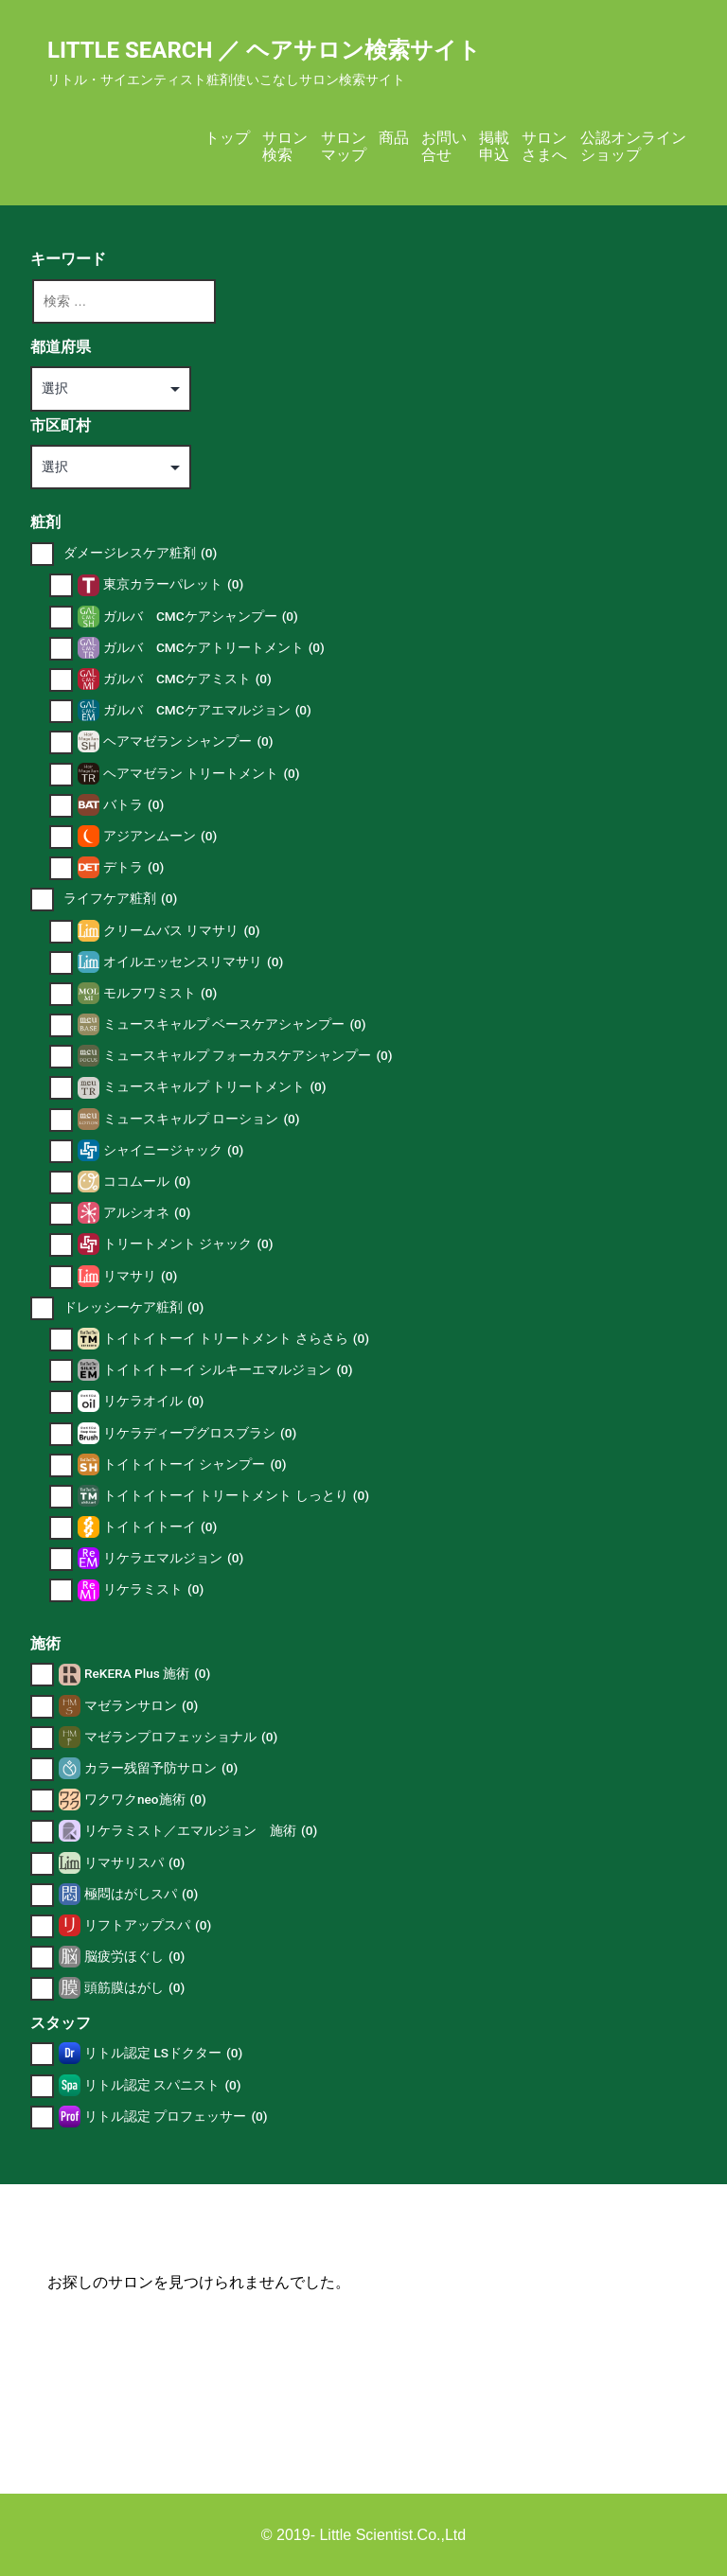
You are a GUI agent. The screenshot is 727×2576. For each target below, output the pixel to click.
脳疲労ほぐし (134, 1956)
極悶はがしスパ (141, 1894)
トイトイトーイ (160, 1527)
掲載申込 (494, 146)
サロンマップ (343, 146)
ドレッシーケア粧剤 (133, 1307)
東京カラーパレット (173, 584)
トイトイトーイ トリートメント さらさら (236, 1339)
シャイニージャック (173, 1150)
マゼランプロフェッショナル (180, 1737)
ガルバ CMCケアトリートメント (214, 648)
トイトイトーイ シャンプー (195, 1464)
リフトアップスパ (147, 1925)
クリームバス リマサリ (181, 931)
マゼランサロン (141, 1706)
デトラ (133, 867)
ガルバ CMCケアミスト (187, 679)
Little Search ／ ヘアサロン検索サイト (264, 50)
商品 (394, 138)
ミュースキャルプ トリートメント (215, 1087)
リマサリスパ (134, 1863)
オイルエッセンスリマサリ (193, 962)
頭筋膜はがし (134, 1988)
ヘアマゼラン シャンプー (188, 741)
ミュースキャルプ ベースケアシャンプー (234, 1024)
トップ (227, 138)
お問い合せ (444, 146)
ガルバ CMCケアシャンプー (200, 616)
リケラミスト (153, 1589)
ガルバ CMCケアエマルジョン (207, 710)
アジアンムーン (160, 836)
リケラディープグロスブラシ (199, 1433)
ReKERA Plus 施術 (147, 1674)
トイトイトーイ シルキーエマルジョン (228, 1370)
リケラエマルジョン (173, 1558)
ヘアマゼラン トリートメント (201, 774)
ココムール (146, 1181)
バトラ (133, 805)
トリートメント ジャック (188, 1244)
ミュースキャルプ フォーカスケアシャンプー (248, 1056)
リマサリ (140, 1276)
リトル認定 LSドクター (163, 2053)
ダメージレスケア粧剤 (140, 553)
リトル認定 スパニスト (162, 2085)
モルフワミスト (160, 993)
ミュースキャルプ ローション (201, 1119)
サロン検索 (285, 146)
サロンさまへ (544, 146)
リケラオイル (153, 1401)
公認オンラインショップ (633, 146)
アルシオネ (146, 1213)
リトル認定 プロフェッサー (176, 2116)
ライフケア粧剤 (120, 898)
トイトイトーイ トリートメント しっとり (236, 1496)
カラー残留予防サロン (161, 1768)
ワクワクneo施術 (145, 1799)
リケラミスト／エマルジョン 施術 (200, 1831)
